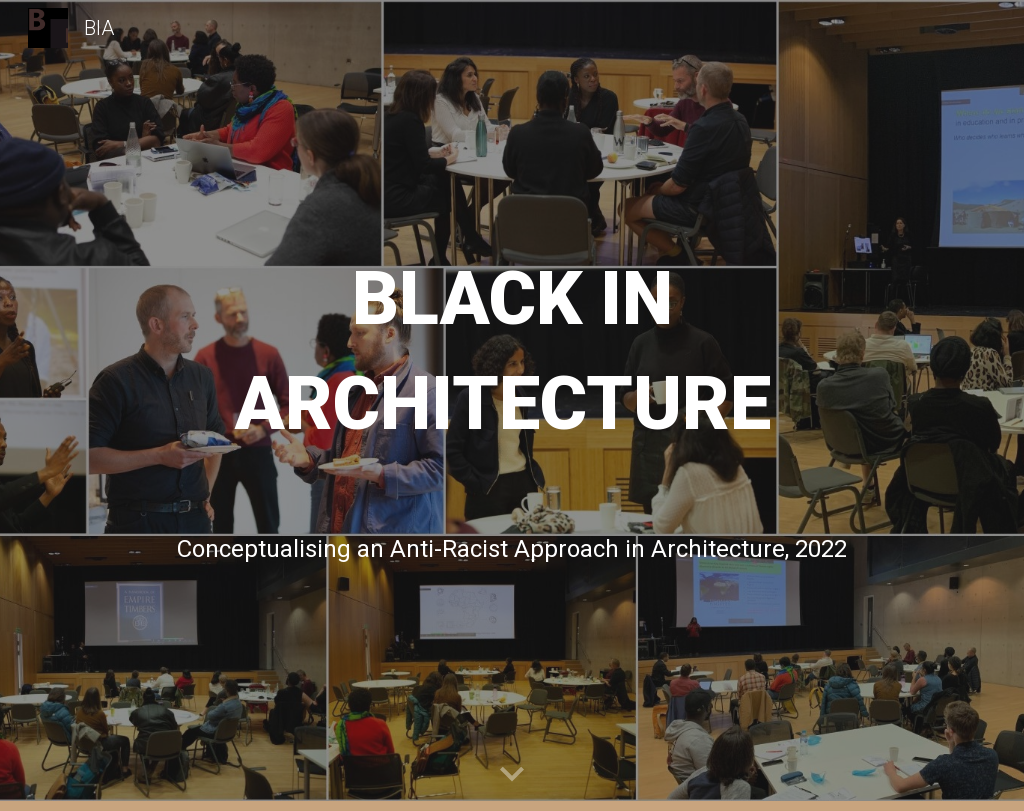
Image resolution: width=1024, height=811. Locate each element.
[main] (512, 348)
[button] (512, 775)
